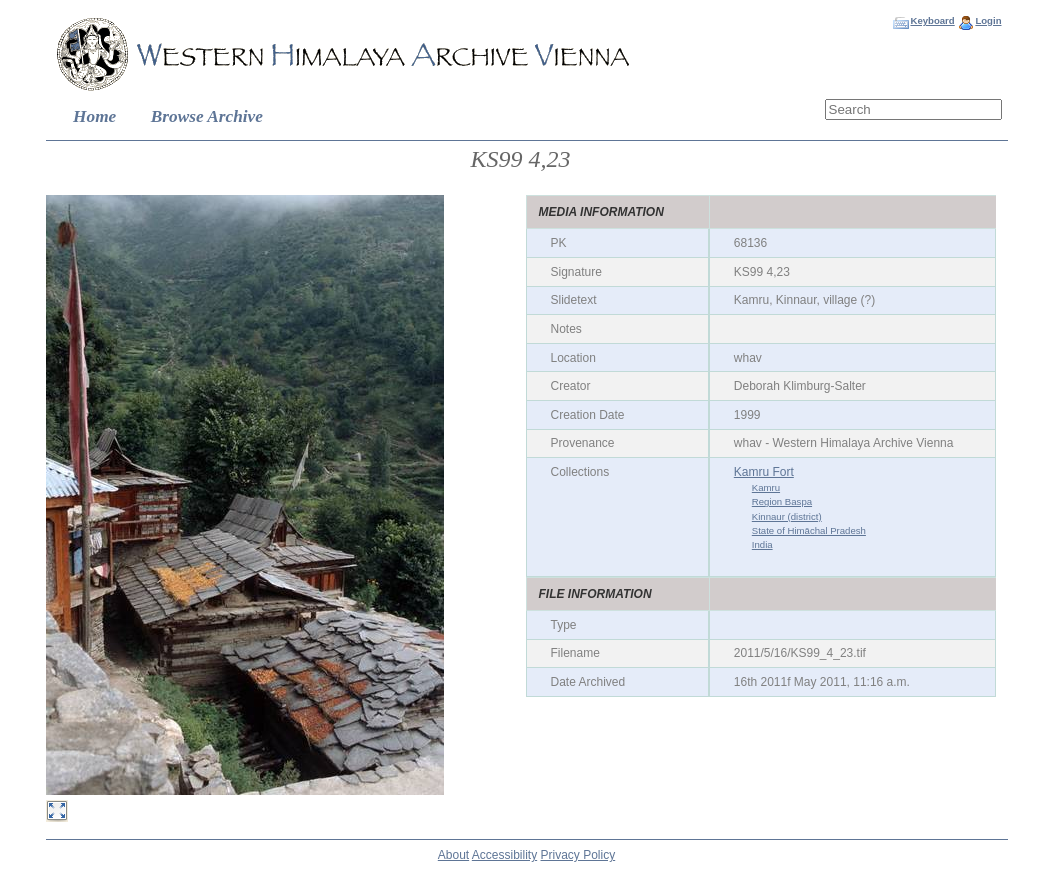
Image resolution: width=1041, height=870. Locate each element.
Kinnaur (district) (787, 516)
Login (988, 20)
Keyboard (932, 20)
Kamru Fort (764, 472)
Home (94, 116)
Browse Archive (207, 116)
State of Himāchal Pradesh (809, 530)
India (762, 544)
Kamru (766, 487)
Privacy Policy (578, 855)
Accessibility (504, 855)
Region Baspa (782, 501)
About (453, 855)
